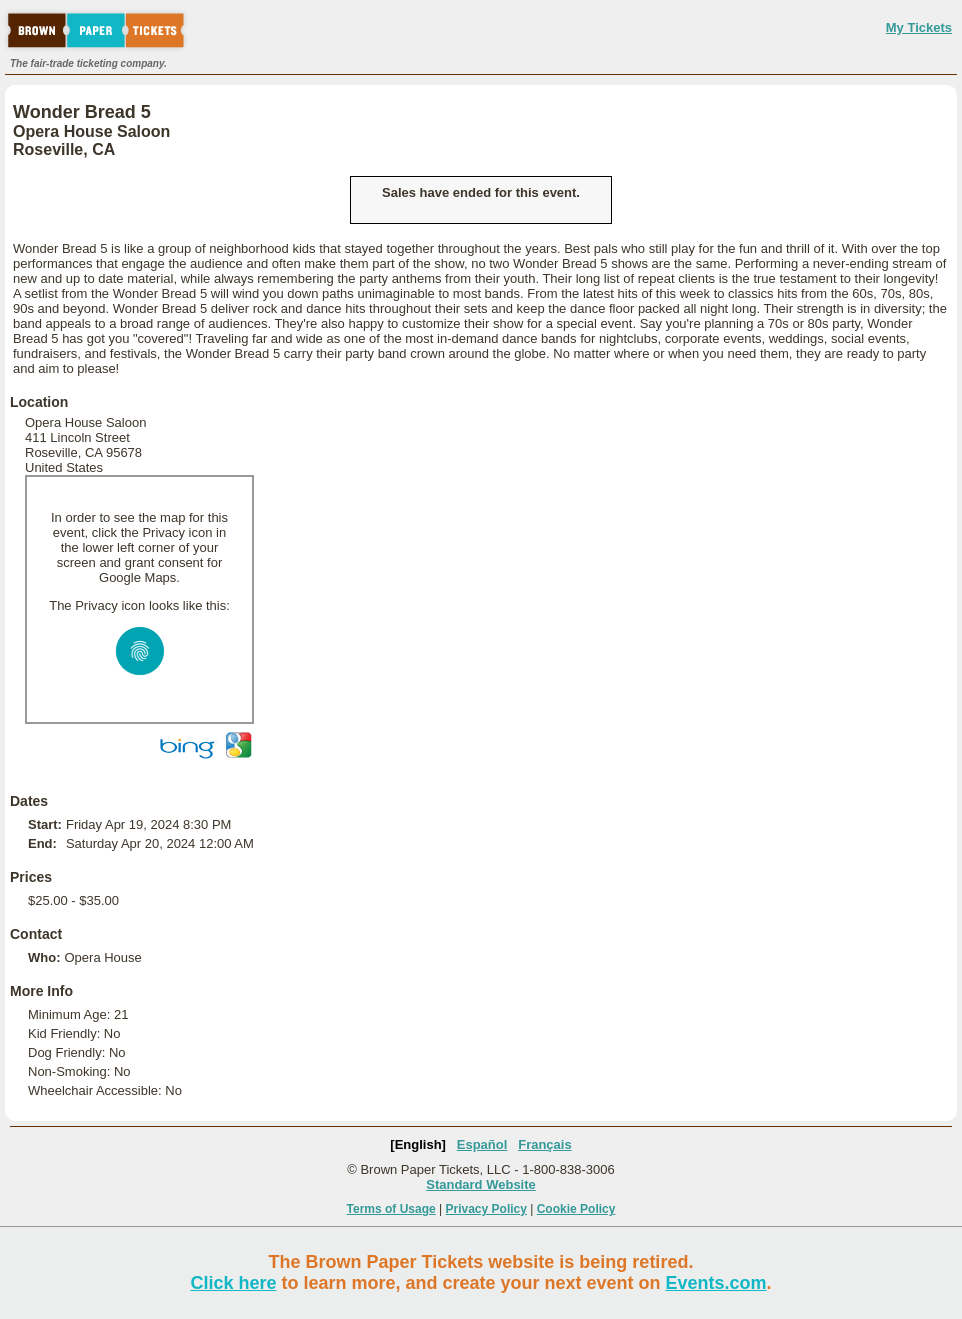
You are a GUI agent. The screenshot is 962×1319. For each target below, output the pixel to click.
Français (544, 1144)
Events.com (716, 1283)
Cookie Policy (576, 1209)
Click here (233, 1283)
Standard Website (481, 1184)
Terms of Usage (391, 1209)
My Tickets (919, 27)
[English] (418, 1144)
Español (482, 1144)
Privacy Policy (486, 1209)
